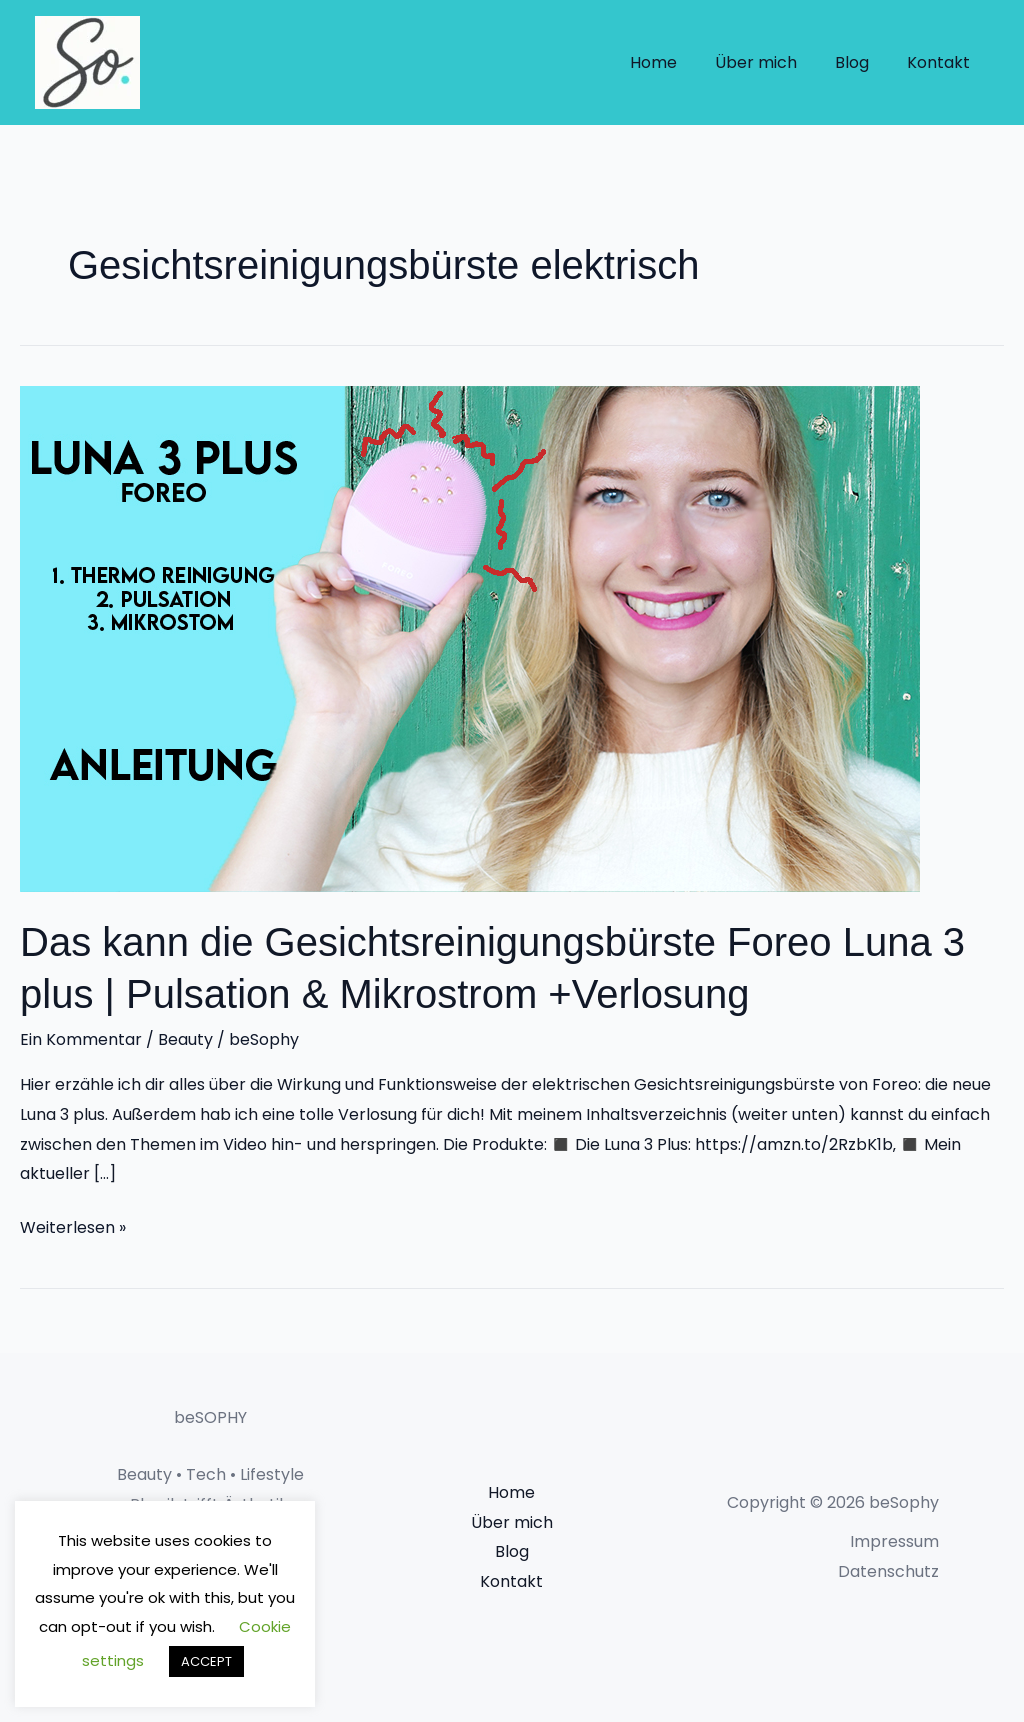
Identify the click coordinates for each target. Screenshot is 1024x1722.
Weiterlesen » (73, 1226)
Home (674, 62)
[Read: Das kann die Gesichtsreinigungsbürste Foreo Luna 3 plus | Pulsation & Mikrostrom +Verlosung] (470, 637)
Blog (861, 62)
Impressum (894, 1541)
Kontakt (941, 62)
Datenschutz (888, 1571)
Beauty (185, 1039)
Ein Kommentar (81, 1039)
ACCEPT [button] (206, 1661)
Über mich (771, 62)
